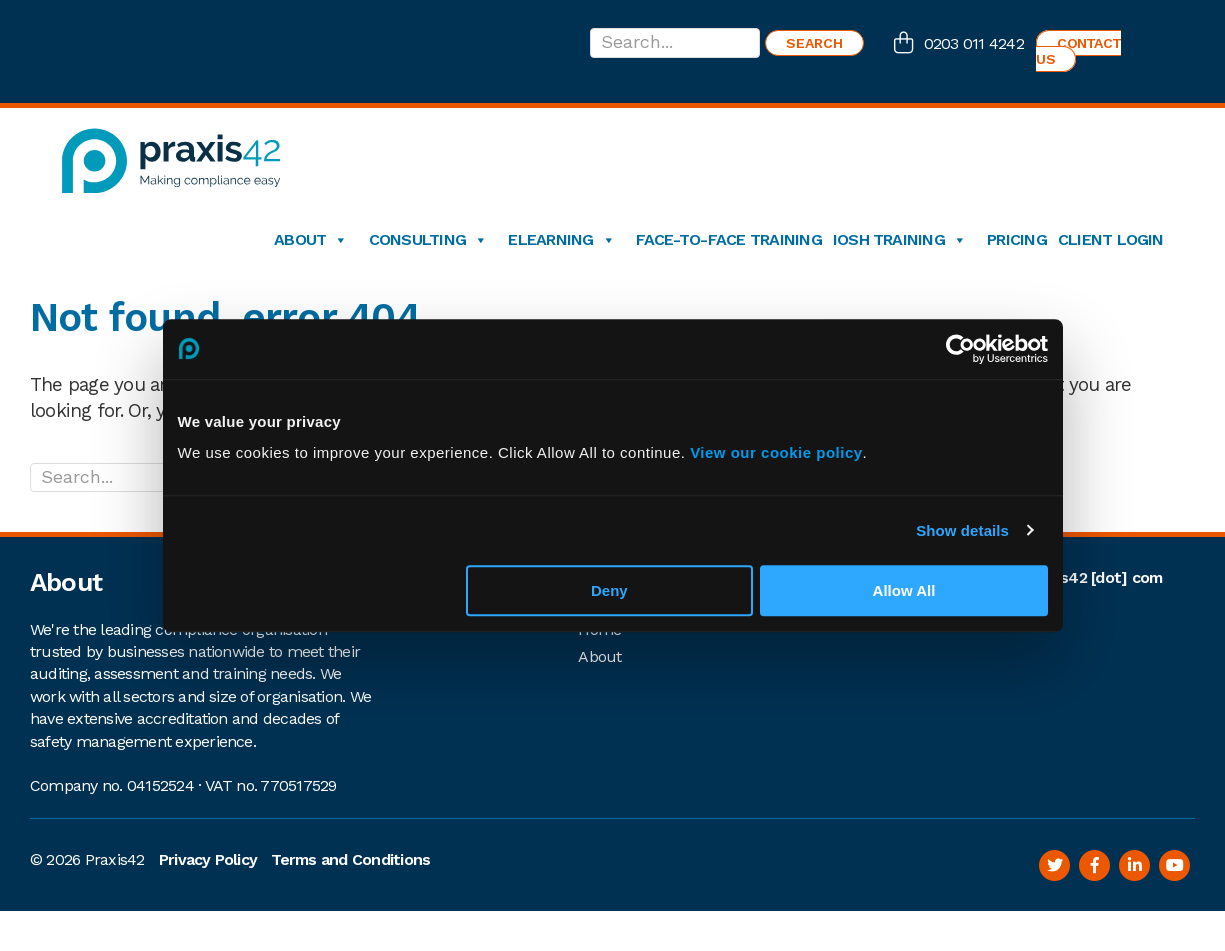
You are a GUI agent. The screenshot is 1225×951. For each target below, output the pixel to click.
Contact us (1078, 51)
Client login (1111, 240)
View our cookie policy (776, 452)
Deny (609, 590)
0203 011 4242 (974, 43)
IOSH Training (899, 240)
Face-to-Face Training (729, 240)
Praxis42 (115, 859)
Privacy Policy (208, 859)
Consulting (428, 240)
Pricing (1017, 240)
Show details (962, 530)
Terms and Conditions (350, 859)
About (310, 240)
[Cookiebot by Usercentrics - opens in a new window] (960, 349)
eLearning (561, 240)
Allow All (904, 590)
